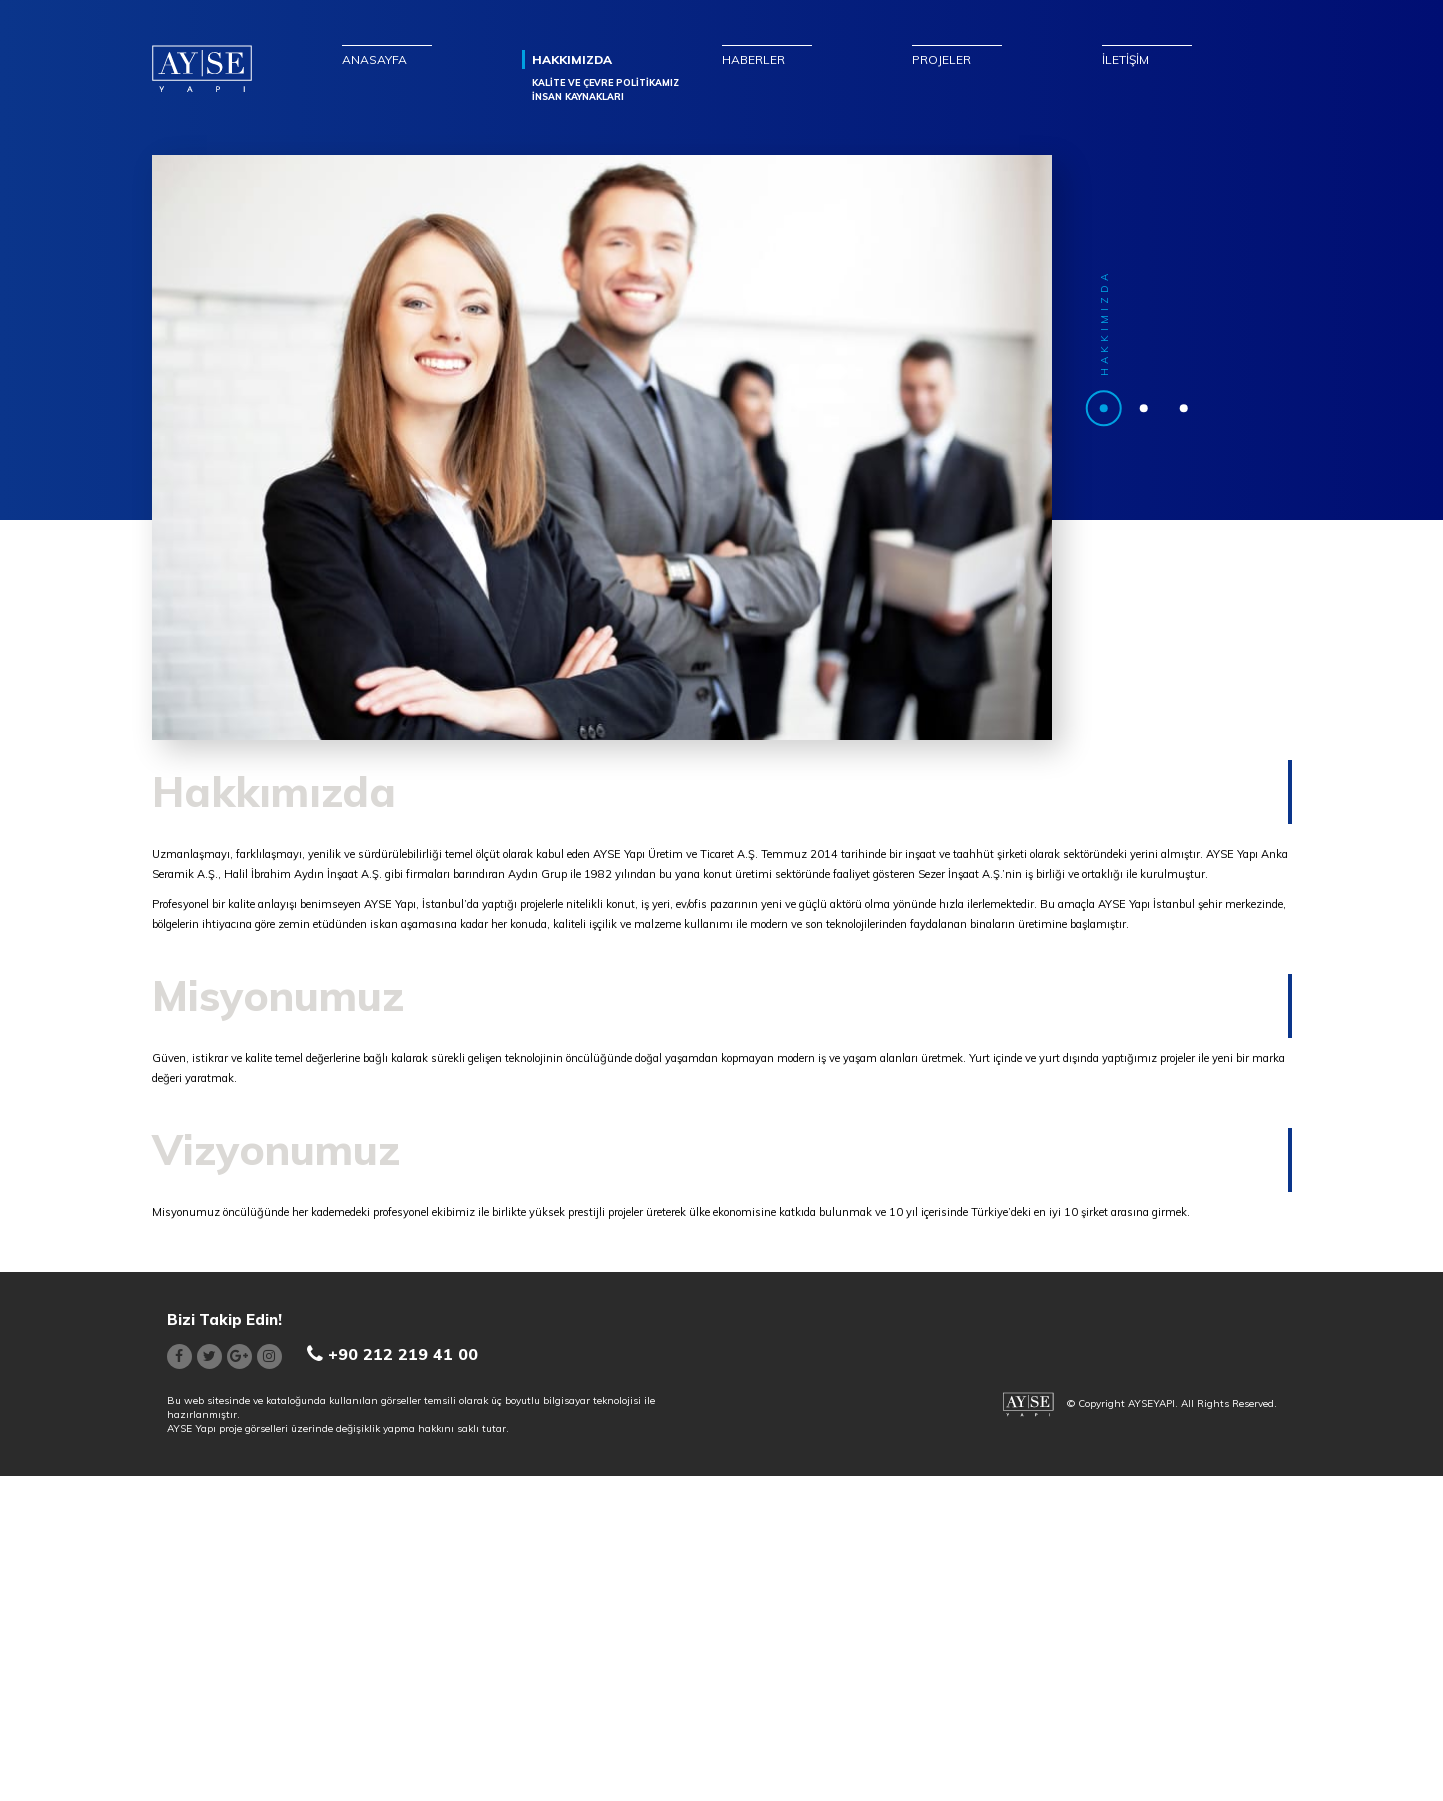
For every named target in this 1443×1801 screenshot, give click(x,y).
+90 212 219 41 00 (392, 1354)
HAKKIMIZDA (572, 59)
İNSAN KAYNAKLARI (578, 96)
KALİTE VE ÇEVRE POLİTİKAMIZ (605, 82)
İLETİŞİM (1125, 59)
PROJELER (941, 59)
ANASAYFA (374, 59)
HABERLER (753, 59)
